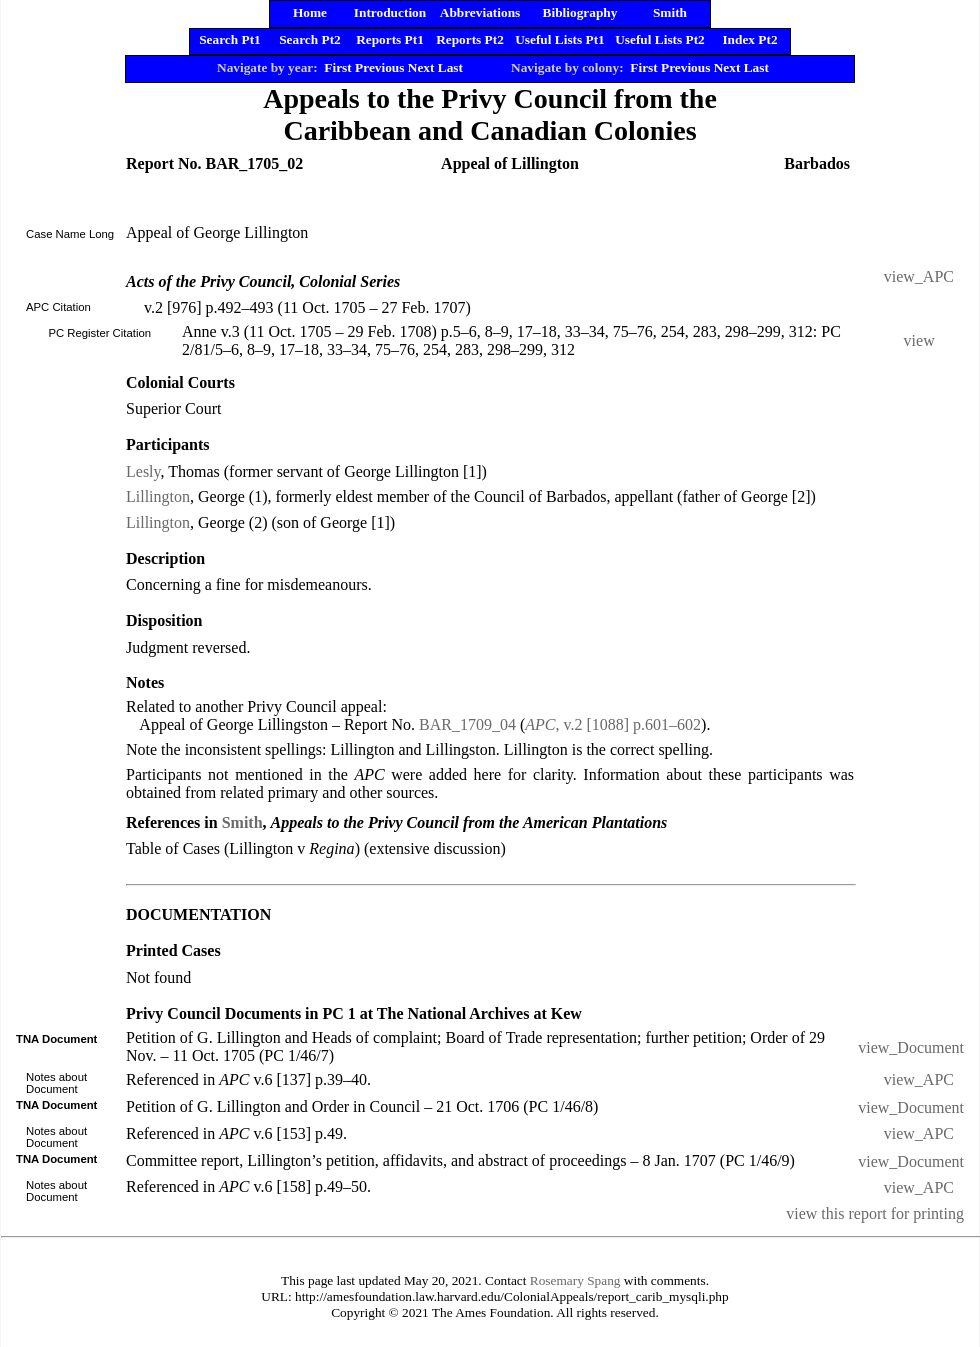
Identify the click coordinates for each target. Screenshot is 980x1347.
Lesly (143, 471)
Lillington (158, 496)
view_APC (919, 276)
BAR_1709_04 (467, 724)
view (919, 340)
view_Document (911, 1047)
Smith (242, 822)
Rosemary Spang (575, 1280)
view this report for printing (875, 1213)
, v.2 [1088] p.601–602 (613, 724)
